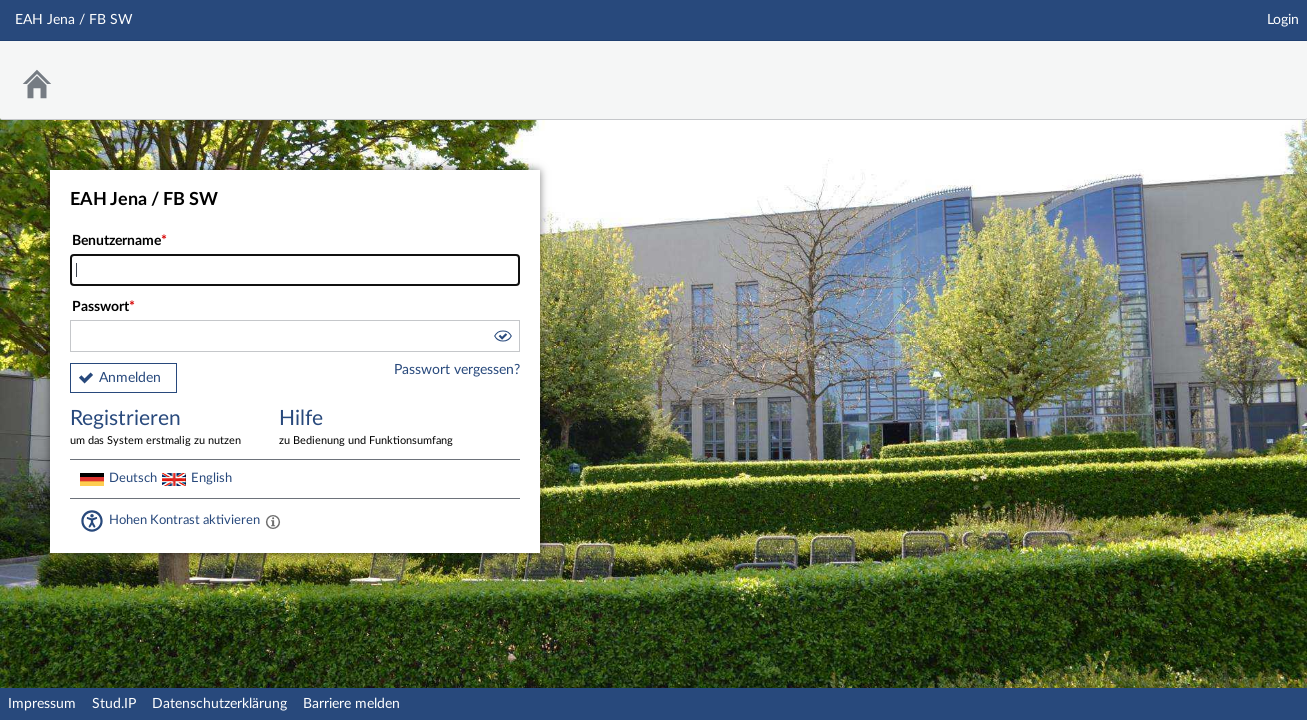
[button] (502, 339)
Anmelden (130, 378)
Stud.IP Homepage (1230, 67)
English (211, 478)
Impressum (42, 704)
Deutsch (133, 478)
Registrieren (160, 428)
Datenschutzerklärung (219, 704)
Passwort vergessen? (457, 370)
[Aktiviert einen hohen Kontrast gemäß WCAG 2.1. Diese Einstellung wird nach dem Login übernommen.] (273, 521)
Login (1283, 20)
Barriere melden (351, 704)
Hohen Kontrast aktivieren (184, 520)
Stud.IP (114, 704)
